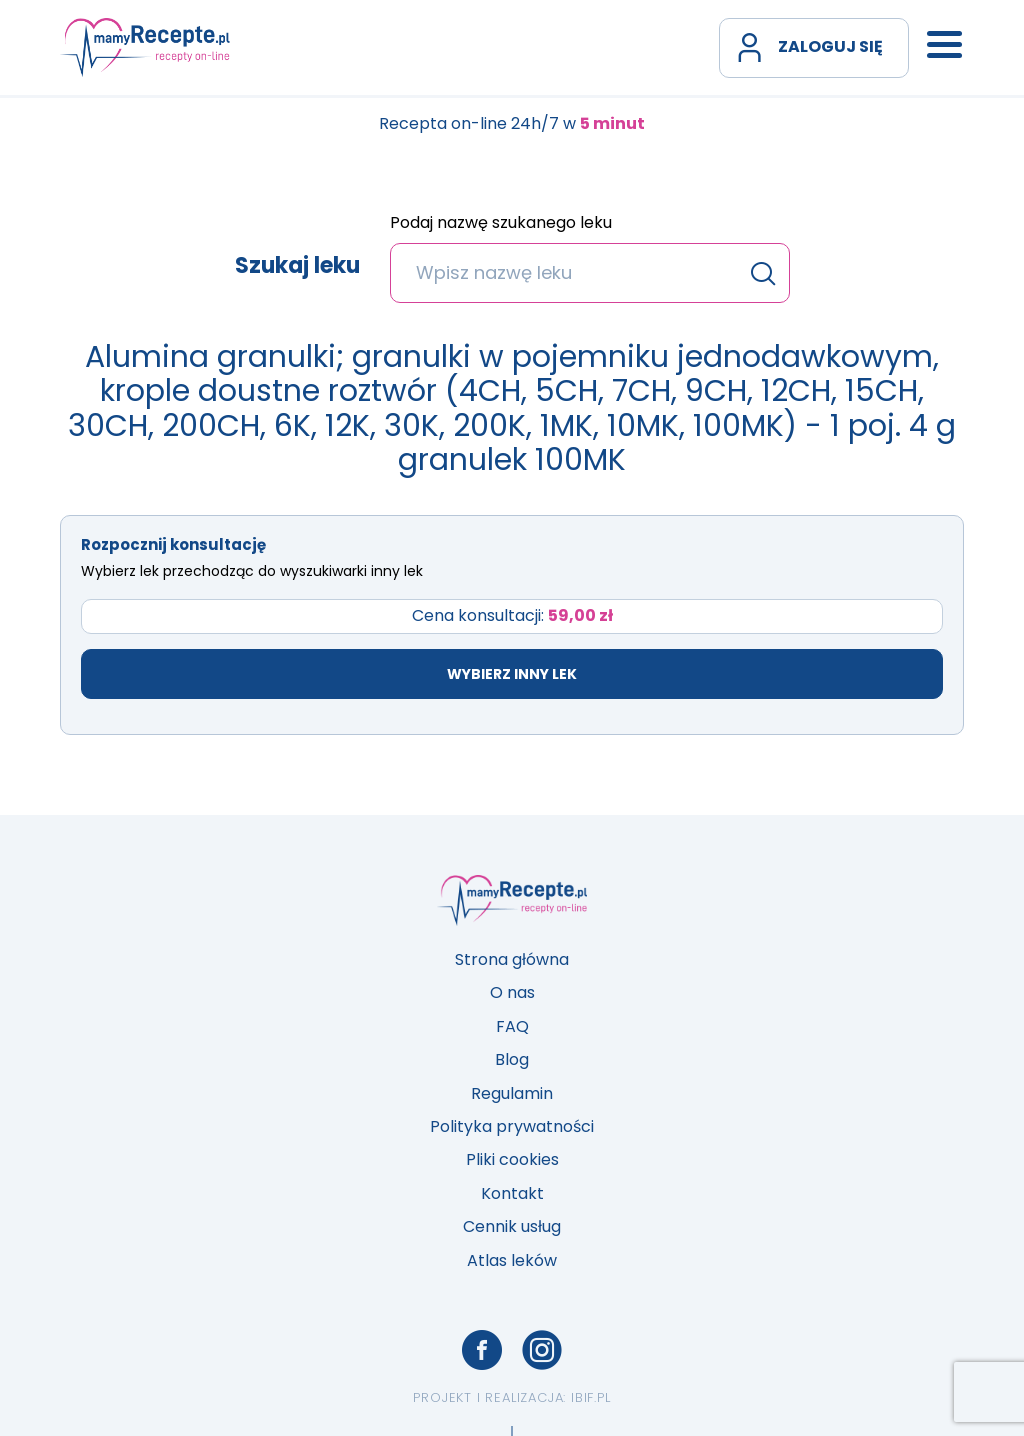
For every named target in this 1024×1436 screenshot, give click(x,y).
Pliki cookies (512, 1159)
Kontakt (512, 1193)
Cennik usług (512, 1226)
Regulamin (512, 1093)
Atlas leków (512, 1260)
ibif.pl (591, 1397)
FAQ (512, 1026)
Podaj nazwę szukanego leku (501, 224)
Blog (512, 1059)
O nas (512, 992)
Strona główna (512, 959)
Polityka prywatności (512, 1126)
